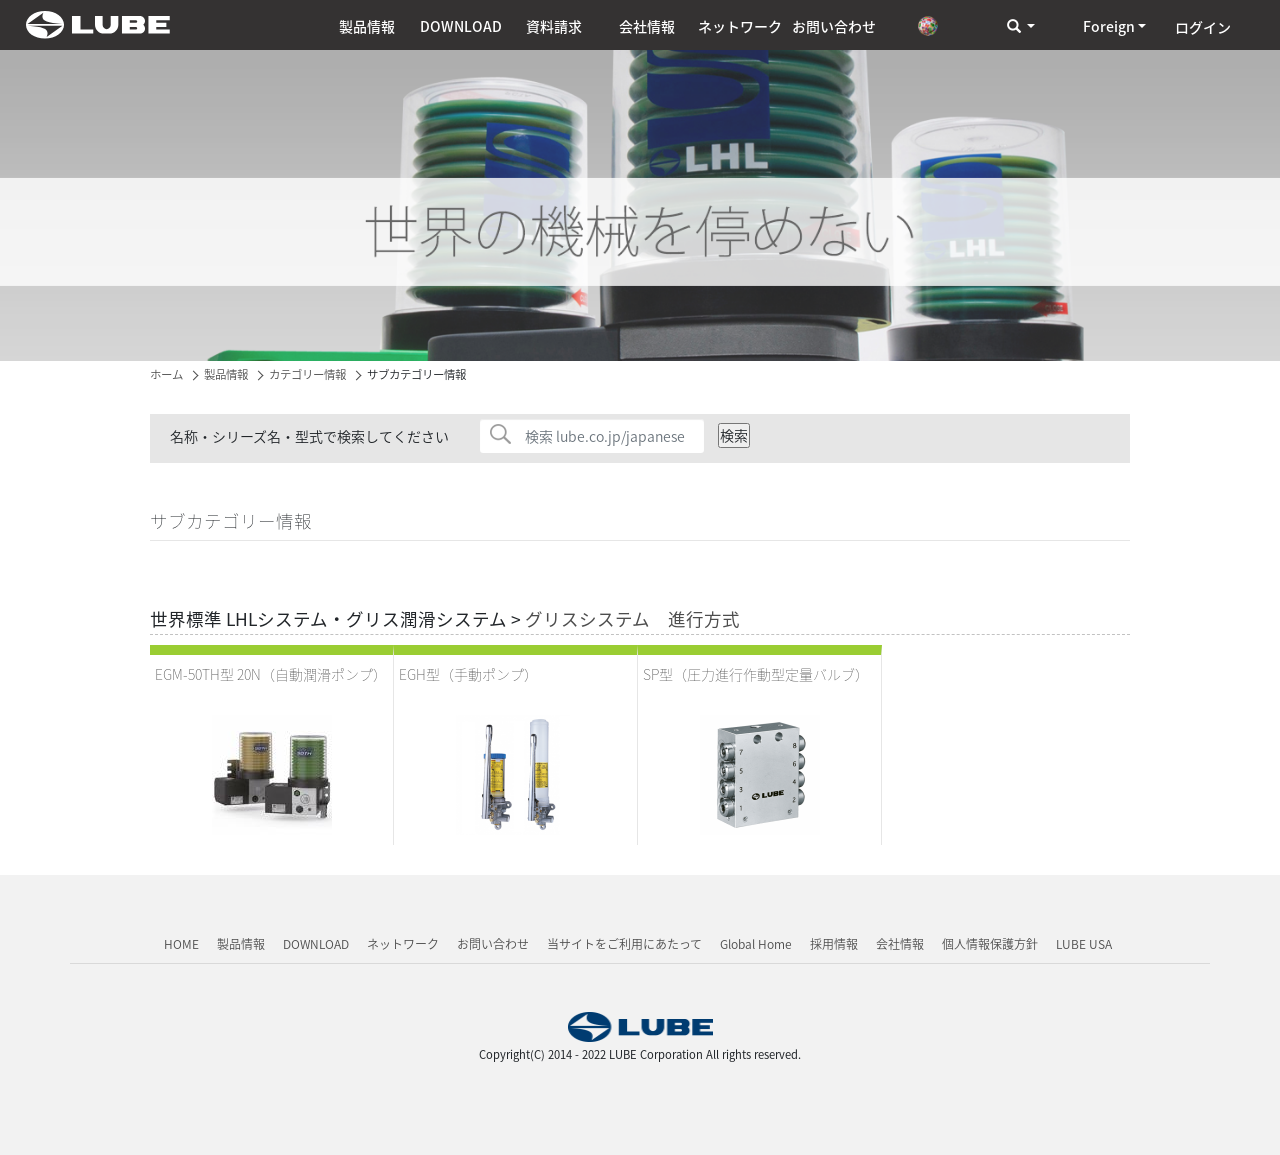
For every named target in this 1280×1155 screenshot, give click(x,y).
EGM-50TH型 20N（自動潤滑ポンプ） (271, 674)
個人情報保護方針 (990, 944)
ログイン (1203, 27)
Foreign (1109, 26)
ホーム (166, 374)
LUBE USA (1084, 944)
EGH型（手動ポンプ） (468, 674)
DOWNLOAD (461, 26)
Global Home (756, 944)
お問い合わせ (834, 26)
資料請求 (554, 26)
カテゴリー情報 (307, 374)
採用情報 (834, 944)
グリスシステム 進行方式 (632, 619)
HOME (181, 944)
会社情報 (647, 26)
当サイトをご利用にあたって (624, 944)
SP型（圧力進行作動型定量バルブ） (756, 674)
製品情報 (367, 26)
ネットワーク (740, 26)
